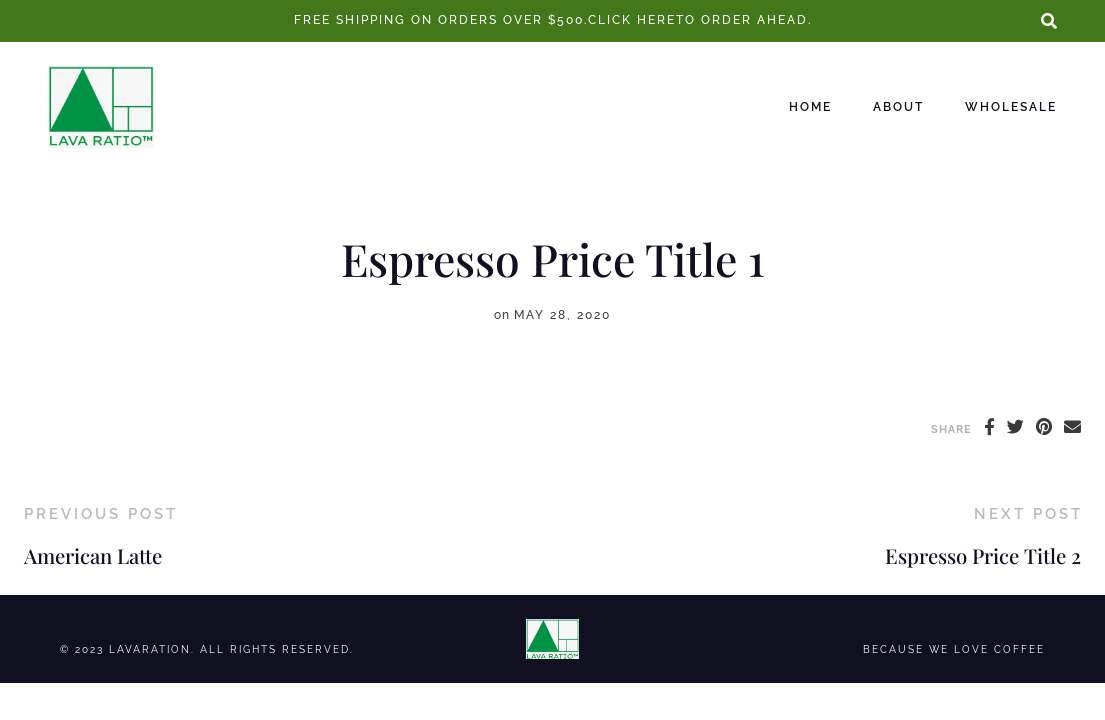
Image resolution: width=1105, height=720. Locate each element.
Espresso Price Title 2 (983, 555)
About (898, 107)
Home (810, 107)
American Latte (93, 555)
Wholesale (1011, 107)
